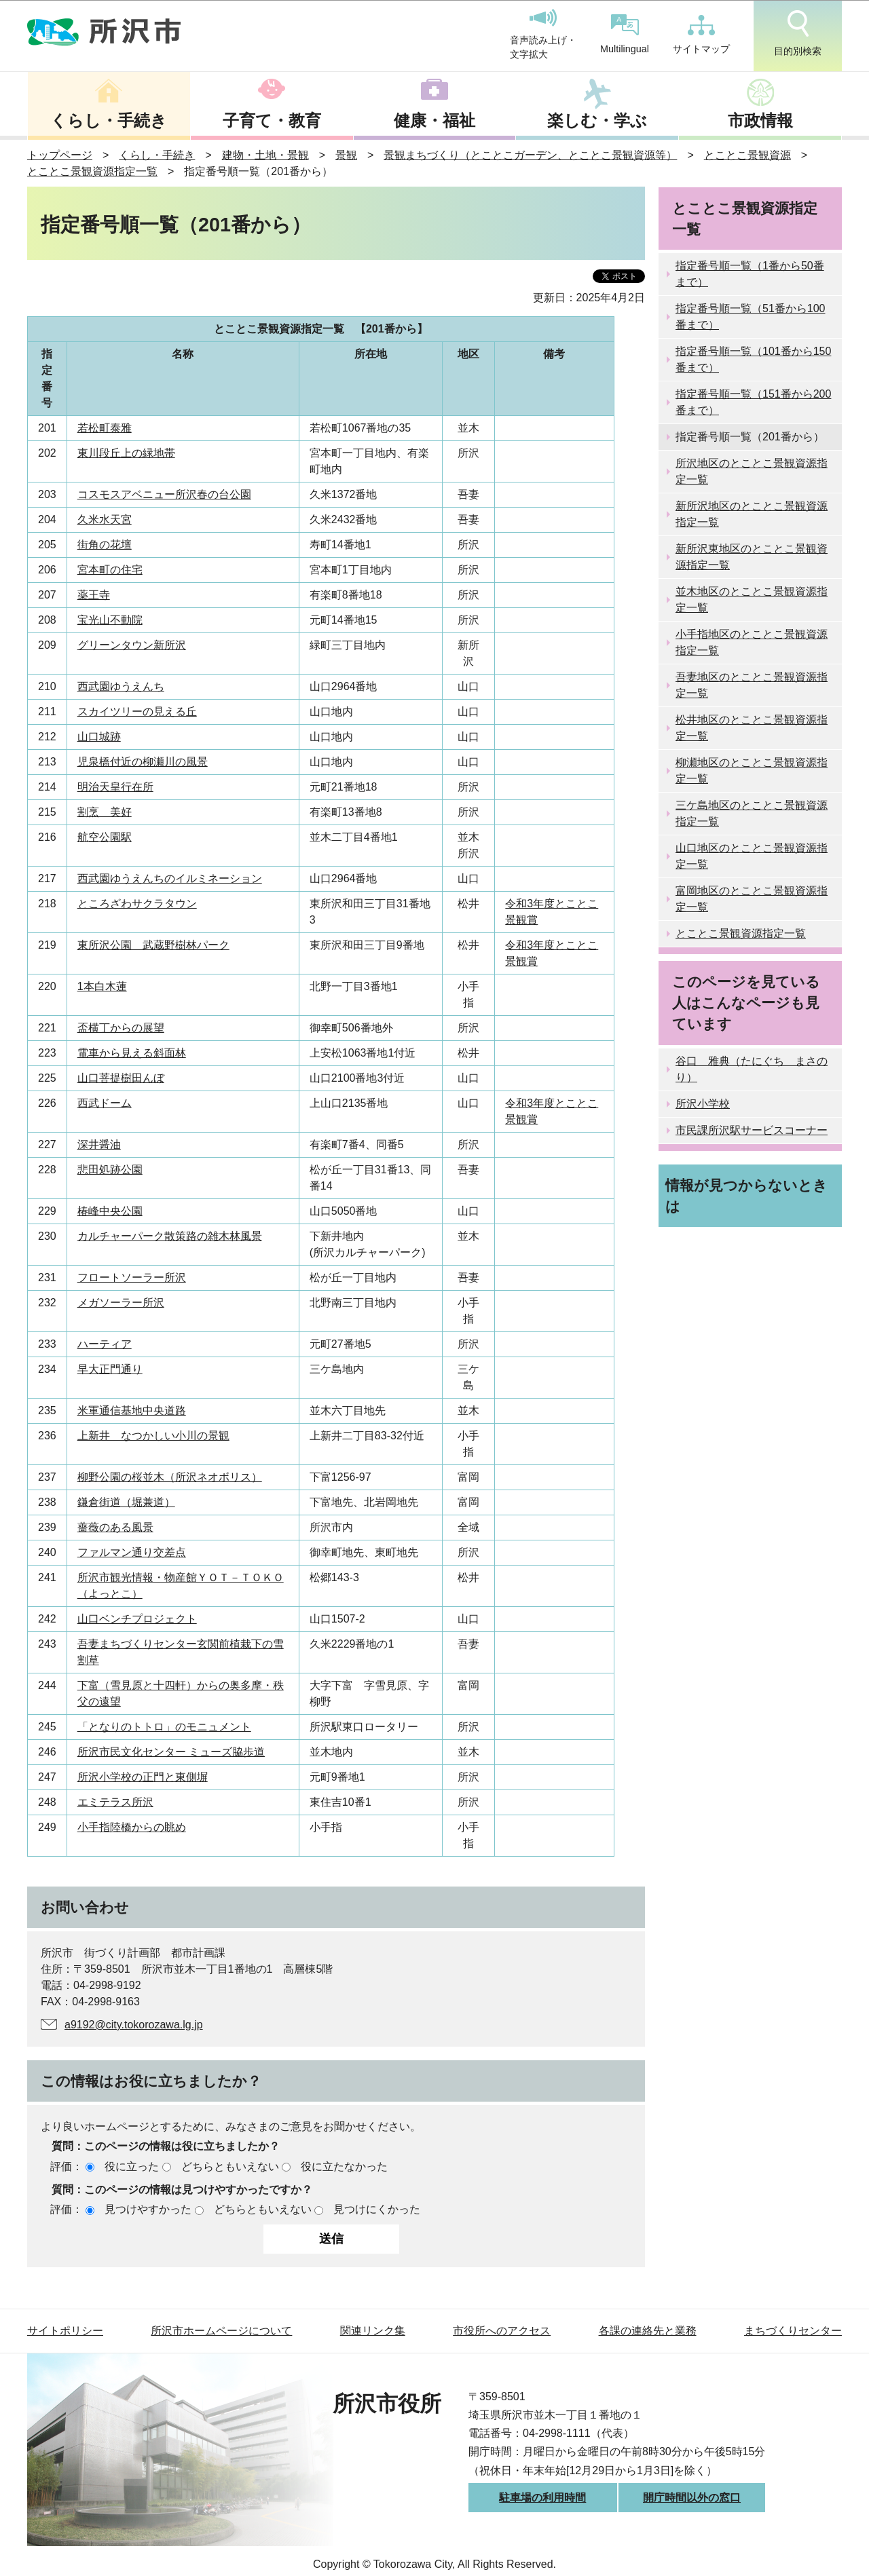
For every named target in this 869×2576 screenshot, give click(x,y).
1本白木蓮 (102, 986)
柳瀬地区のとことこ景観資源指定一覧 (752, 770)
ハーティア (104, 1344)
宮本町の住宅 (110, 569)
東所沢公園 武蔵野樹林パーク (153, 945)
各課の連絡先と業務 (648, 2330)
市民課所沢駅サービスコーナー (752, 1130)
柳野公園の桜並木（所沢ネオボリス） (169, 1477)
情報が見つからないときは (746, 1195)
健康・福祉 (434, 120)
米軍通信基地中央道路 (131, 1410)
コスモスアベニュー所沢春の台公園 (164, 494)
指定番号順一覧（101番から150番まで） (753, 359)
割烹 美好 (104, 812)
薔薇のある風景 (115, 1527)
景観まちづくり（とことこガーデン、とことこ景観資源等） (530, 155)
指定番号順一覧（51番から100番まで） (751, 316)
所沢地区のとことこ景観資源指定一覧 (752, 471)
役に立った (132, 2166)
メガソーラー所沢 (120, 1302)
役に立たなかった (344, 2166)
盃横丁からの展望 (120, 1028)
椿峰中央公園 (110, 1211)
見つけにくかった (376, 2209)
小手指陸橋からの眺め (131, 1827)
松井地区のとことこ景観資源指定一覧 (752, 728)
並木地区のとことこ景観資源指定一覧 (752, 599)
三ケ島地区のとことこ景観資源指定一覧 (752, 813)
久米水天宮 (104, 519)
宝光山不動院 (110, 620)
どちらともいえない (230, 2166)
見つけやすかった (148, 2209)
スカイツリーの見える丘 (137, 711)
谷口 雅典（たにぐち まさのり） (752, 1069)
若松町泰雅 (104, 428)
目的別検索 (797, 33)
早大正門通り (110, 1369)
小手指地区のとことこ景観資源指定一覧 (752, 642)
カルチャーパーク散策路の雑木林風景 (169, 1236)
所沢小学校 (703, 1104)
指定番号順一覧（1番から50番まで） (750, 274)
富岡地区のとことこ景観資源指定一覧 (752, 899)
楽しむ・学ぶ (597, 120)
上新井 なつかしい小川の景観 (153, 1435)
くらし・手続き (108, 120)
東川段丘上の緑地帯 (126, 453)
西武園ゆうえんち (120, 686)
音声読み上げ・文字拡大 (543, 34)
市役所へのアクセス (502, 2330)
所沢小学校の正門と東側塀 (142, 1777)
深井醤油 (99, 1144)
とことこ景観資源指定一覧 (92, 171)
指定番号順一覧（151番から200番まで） (753, 402)
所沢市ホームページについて (221, 2330)
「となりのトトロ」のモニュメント (164, 1726)
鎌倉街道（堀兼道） (126, 1502)
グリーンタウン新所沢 (131, 645)
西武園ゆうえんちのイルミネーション (169, 878)
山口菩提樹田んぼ (120, 1078)
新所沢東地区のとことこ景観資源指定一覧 (752, 557)
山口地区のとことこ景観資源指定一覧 (752, 856)
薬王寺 (93, 595)
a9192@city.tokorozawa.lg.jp (133, 2024)
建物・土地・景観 (265, 155)
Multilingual (624, 34)
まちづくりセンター (793, 2330)
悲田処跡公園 (110, 1169)
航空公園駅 (104, 837)
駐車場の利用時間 (542, 2497)
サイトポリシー (65, 2330)
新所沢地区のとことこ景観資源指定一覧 (752, 514)
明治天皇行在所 (115, 787)
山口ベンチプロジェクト (137, 1619)
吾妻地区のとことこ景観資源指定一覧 (752, 685)
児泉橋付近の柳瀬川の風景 (142, 762)
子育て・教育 (272, 120)
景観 (346, 155)
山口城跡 (99, 736)
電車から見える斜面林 (131, 1053)
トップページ (59, 155)
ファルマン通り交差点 (131, 1552)
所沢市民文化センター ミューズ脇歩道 (171, 1752)
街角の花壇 (104, 544)
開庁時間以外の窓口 (692, 2497)
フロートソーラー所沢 (131, 1277)
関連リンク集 (372, 2330)
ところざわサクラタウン (137, 903)
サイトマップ (701, 34)
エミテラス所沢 (115, 1802)
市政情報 (760, 120)
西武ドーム (104, 1103)
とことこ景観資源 (747, 155)
